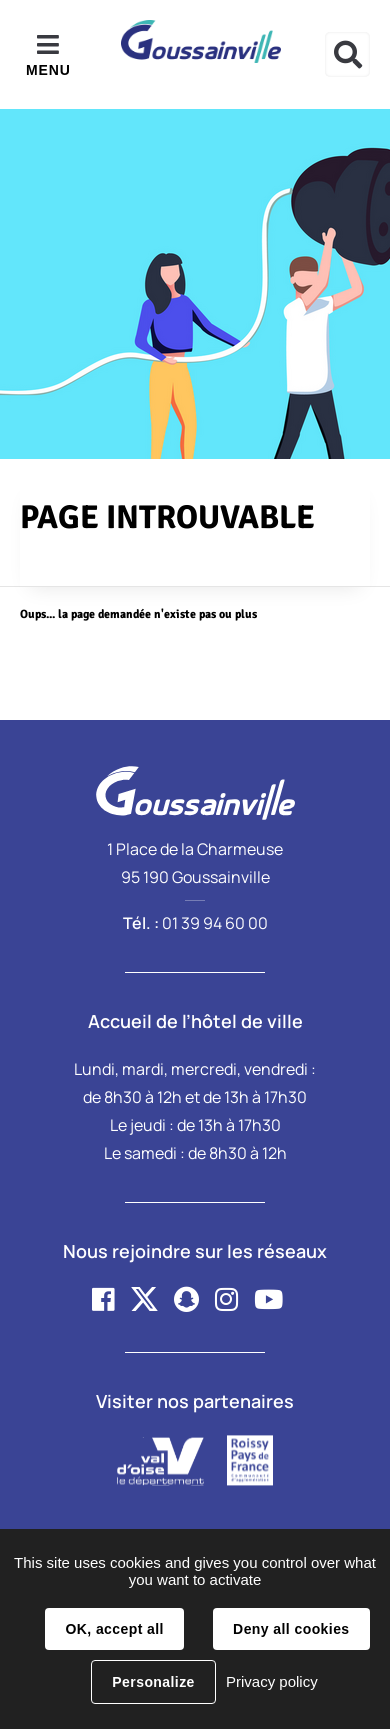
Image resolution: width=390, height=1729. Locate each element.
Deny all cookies (291, 1629)
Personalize (153, 1682)
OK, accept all (114, 1629)
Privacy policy (272, 1681)
